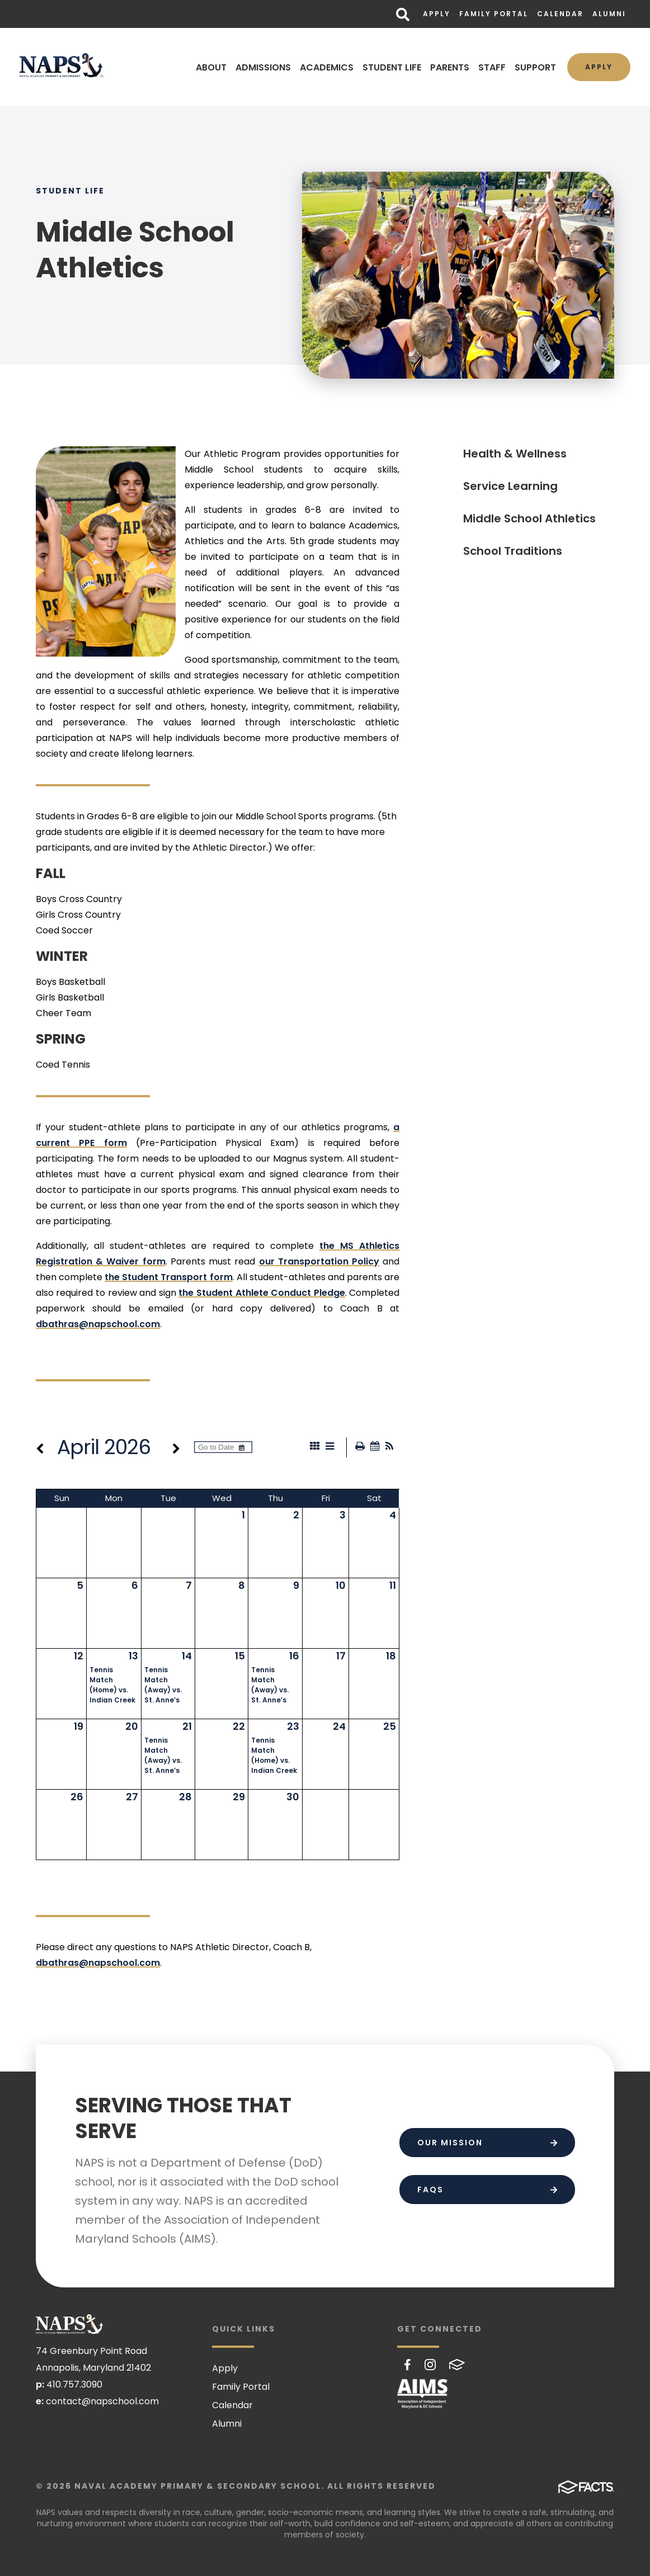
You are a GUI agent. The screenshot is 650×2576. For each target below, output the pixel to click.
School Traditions (512, 551)
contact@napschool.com (102, 2401)
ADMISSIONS (263, 67)
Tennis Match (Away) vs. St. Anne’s (163, 1685)
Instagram (430, 2364)
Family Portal (493, 13)
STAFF (492, 67)
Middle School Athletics (529, 518)
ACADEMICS (327, 67)
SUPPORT (535, 67)
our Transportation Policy (319, 1261)
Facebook (407, 2364)
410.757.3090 (74, 2384)
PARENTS (449, 67)
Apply (436, 13)
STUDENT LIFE (391, 67)
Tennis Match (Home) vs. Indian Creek (112, 1685)
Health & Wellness (515, 453)
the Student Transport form (168, 1277)
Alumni (609, 13)
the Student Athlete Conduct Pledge (261, 1292)
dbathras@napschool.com (98, 1324)
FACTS (457, 2364)
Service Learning (510, 486)
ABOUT (211, 67)
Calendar (560, 13)
